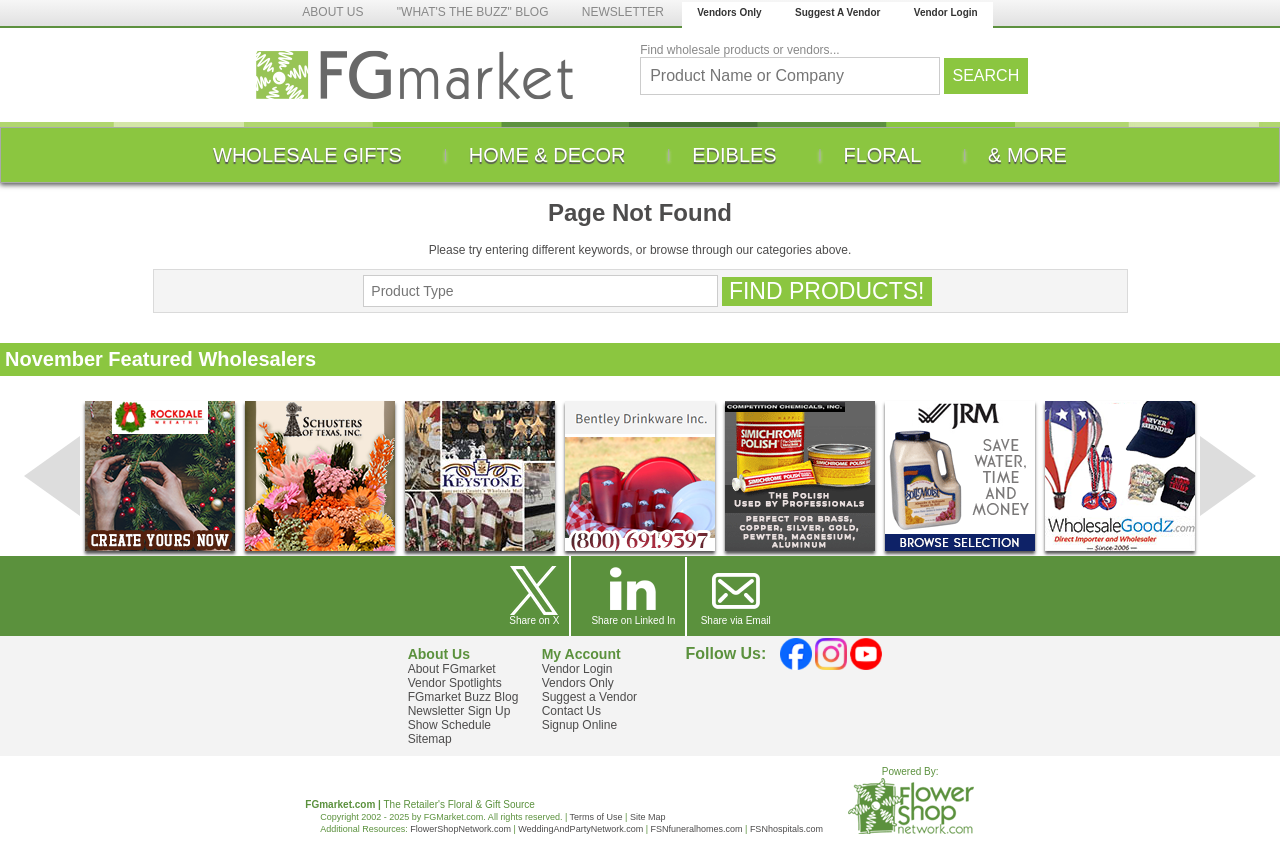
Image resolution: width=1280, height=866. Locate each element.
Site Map (648, 817)
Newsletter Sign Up (459, 711)
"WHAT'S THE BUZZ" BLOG (473, 12)
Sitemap (430, 739)
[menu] (640, 155)
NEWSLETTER (623, 12)
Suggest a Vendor (589, 697)
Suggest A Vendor (837, 12)
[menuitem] (307, 155)
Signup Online (579, 725)
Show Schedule (449, 725)
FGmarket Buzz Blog (463, 697)
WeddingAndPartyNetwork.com (580, 829)
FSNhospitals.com (786, 829)
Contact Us (571, 711)
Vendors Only (729, 12)
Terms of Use (596, 817)
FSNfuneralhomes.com (696, 829)
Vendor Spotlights (455, 683)
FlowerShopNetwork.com (460, 829)
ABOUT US (332, 12)
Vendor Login (946, 12)
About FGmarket (452, 669)
